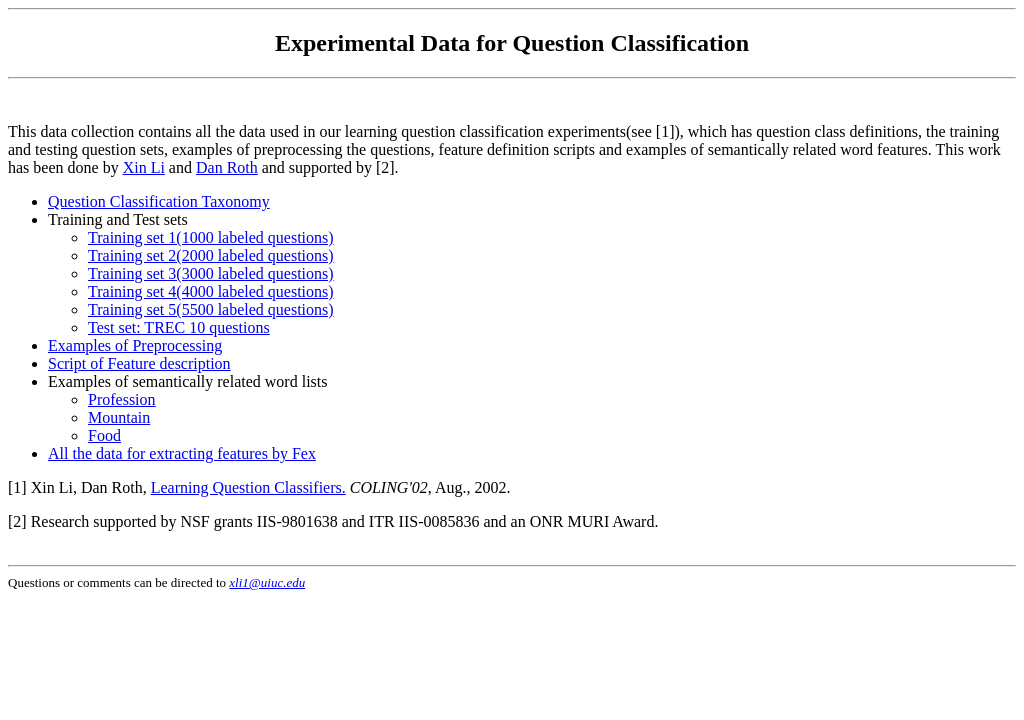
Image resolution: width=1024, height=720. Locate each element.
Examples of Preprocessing (135, 345)
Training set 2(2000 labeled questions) (211, 255)
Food (104, 435)
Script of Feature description (139, 363)
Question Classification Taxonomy (159, 201)
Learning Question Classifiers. (248, 487)
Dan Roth (227, 167)
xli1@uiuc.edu (267, 582)
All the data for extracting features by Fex (182, 453)
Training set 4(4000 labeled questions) (211, 291)
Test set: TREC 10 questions (179, 327)
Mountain (119, 417)
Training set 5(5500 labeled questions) (211, 309)
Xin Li (144, 167)
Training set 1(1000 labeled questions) (211, 237)
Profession (122, 399)
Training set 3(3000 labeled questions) (211, 273)
